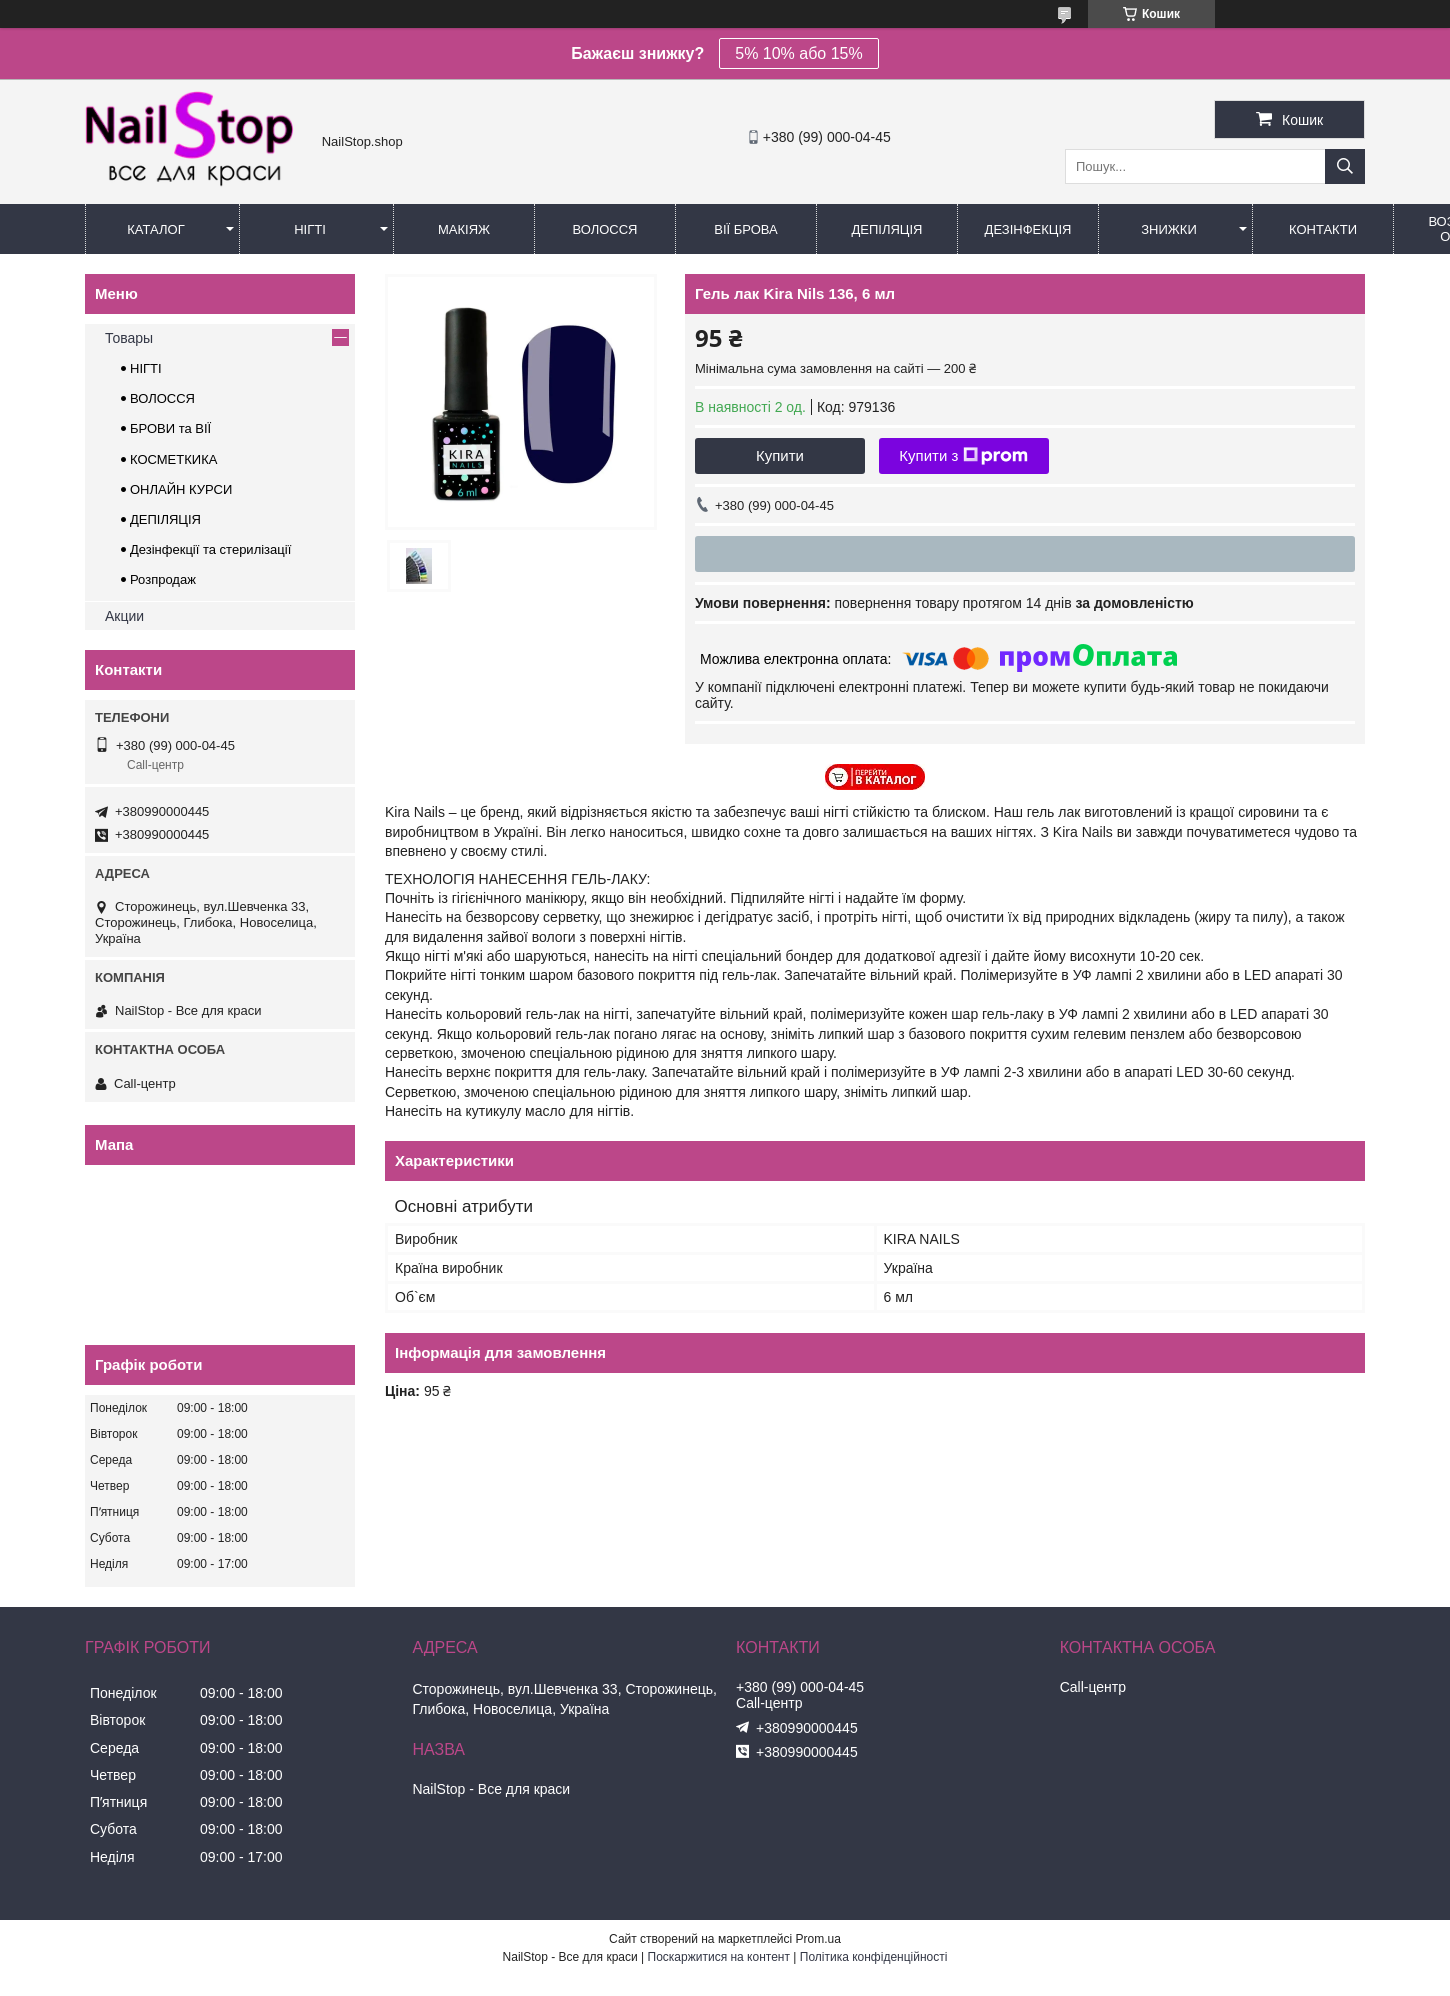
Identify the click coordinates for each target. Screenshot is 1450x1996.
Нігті (310, 229)
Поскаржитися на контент (719, 1957)
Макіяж (464, 229)
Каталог (155, 229)
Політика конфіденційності (874, 1957)
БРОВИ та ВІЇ (170, 428)
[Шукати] (1345, 166)
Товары (129, 338)
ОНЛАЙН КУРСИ (181, 489)
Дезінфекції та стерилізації (210, 549)
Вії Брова (745, 229)
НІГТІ (146, 368)
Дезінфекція (1028, 229)
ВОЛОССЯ (162, 398)
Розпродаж (163, 579)
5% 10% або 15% (798, 53)
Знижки (1169, 229)
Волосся (604, 229)
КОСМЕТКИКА (173, 459)
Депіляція (887, 229)
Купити (780, 455)
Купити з (963, 456)
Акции (124, 616)
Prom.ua (818, 1939)
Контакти (1323, 229)
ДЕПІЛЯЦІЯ (165, 519)
